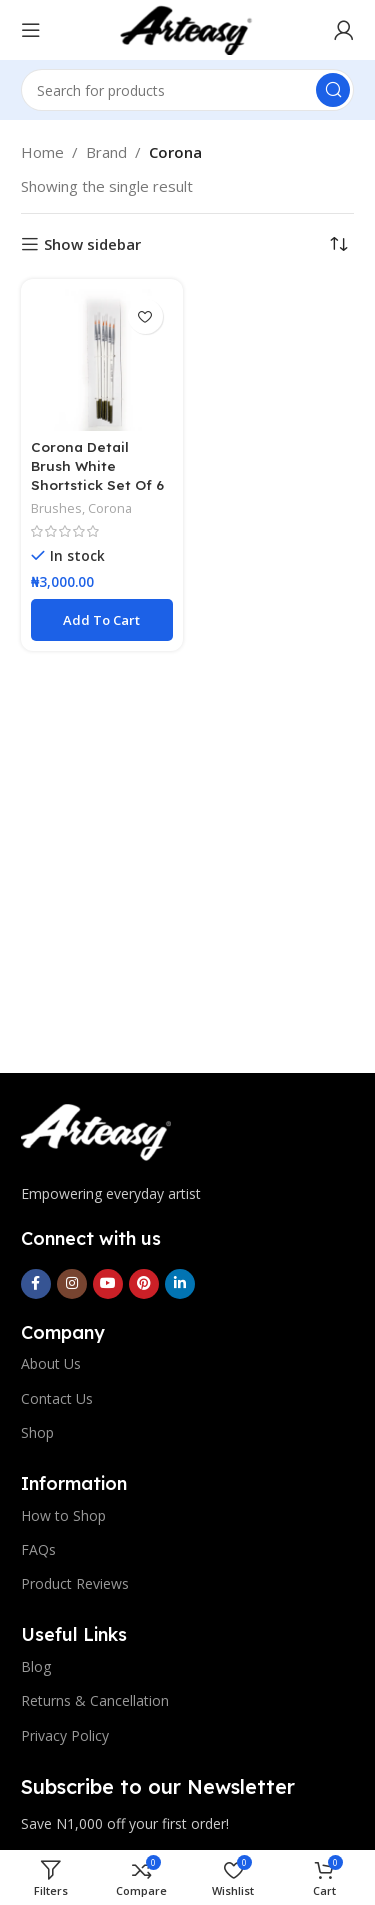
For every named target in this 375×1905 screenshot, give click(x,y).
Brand (106, 152)
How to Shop (63, 1515)
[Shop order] (339, 244)
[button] (102, 620)
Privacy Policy (65, 1735)
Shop (37, 1432)
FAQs (38, 1549)
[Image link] (96, 1131)
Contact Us (57, 1398)
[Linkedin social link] (180, 1284)
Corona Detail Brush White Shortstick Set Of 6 (97, 465)
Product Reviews (75, 1583)
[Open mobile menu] (31, 30)
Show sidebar (92, 244)
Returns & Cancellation (95, 1700)
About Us (51, 1363)
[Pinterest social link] (144, 1284)
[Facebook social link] (36, 1284)
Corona (110, 508)
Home (42, 152)
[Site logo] (187, 28)
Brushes (56, 508)
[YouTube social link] (108, 1284)
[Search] (188, 90)
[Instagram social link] (72, 1284)
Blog (36, 1666)
